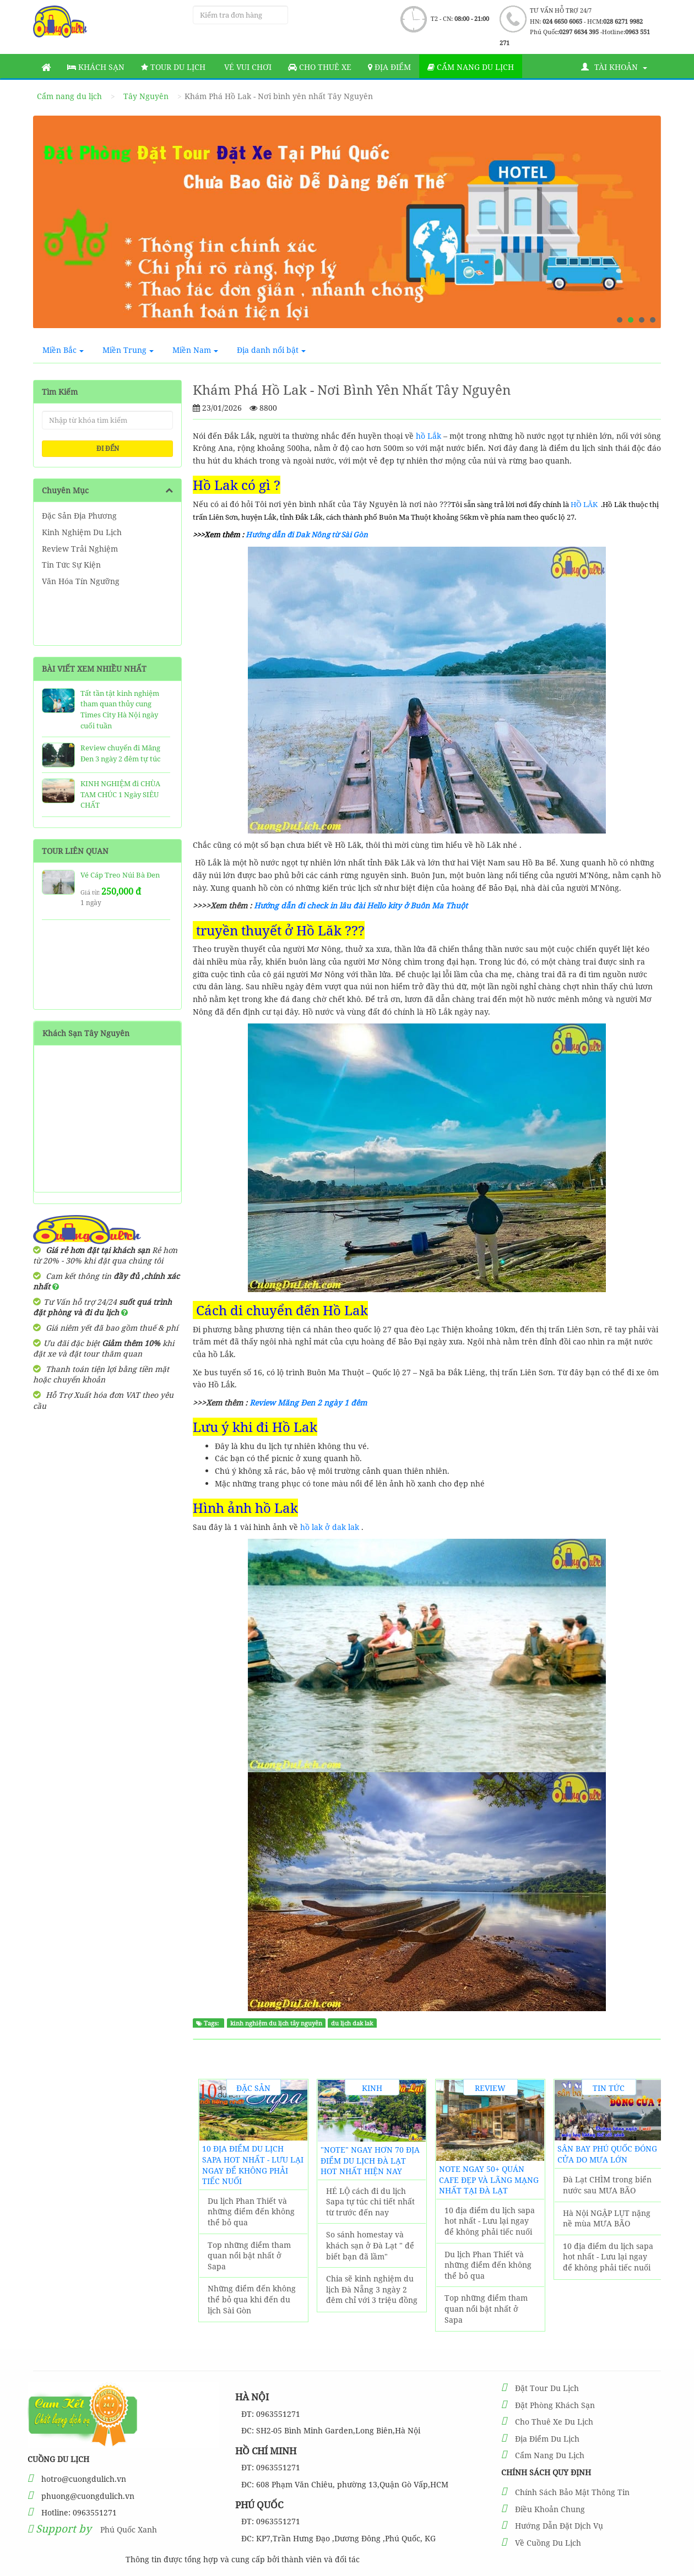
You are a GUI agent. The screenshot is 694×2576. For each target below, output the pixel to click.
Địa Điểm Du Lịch (547, 2438)
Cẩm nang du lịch (470, 67)
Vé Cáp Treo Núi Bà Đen (120, 875)
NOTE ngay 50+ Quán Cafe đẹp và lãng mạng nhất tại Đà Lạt (489, 2180)
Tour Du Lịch (173, 67)
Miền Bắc (63, 350)
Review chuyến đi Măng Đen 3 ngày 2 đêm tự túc (120, 753)
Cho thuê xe (319, 67)
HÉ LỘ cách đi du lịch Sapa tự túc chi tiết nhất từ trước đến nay (370, 2202)
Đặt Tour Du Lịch (547, 2388)
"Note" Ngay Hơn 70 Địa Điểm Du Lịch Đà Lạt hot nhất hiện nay (370, 2160)
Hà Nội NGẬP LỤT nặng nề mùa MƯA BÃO (606, 2218)
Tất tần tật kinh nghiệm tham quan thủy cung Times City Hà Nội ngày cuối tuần (119, 709)
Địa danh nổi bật (271, 350)
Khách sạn (95, 67)
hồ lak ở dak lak (329, 1527)
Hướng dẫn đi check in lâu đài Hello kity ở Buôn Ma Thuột (361, 905)
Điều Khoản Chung (550, 2509)
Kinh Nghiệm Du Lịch (82, 532)
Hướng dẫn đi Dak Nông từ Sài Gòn (306, 535)
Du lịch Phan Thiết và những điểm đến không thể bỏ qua (251, 2212)
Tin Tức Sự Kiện (71, 564)
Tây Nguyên (146, 96)
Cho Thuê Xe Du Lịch (554, 2421)
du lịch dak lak (352, 2023)
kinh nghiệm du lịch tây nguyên (276, 2023)
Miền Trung (128, 350)
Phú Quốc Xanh (128, 2529)
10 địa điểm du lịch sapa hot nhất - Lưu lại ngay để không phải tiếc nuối (252, 2164)
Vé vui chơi (247, 67)
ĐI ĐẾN (107, 448)
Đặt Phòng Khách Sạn (555, 2405)
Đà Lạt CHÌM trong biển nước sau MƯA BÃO (607, 2185)
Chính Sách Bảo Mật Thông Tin (572, 2492)
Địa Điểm (389, 67)
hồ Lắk (427, 436)
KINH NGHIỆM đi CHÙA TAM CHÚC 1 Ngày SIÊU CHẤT (120, 794)
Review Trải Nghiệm (80, 548)
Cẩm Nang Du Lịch (549, 2455)
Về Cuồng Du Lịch (548, 2542)
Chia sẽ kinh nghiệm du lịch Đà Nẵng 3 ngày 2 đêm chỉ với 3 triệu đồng (372, 2289)
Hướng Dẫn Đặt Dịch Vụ (559, 2525)
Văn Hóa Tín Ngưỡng (81, 581)
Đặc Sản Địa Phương (79, 515)
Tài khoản (614, 67)
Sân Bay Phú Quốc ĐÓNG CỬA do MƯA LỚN (607, 2154)
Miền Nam (195, 350)
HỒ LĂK (584, 504)
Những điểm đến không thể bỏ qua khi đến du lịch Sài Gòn (252, 2299)
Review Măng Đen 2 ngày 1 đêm (308, 1402)
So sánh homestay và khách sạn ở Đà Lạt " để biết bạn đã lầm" (370, 2245)
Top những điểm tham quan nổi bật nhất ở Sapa (249, 2256)
